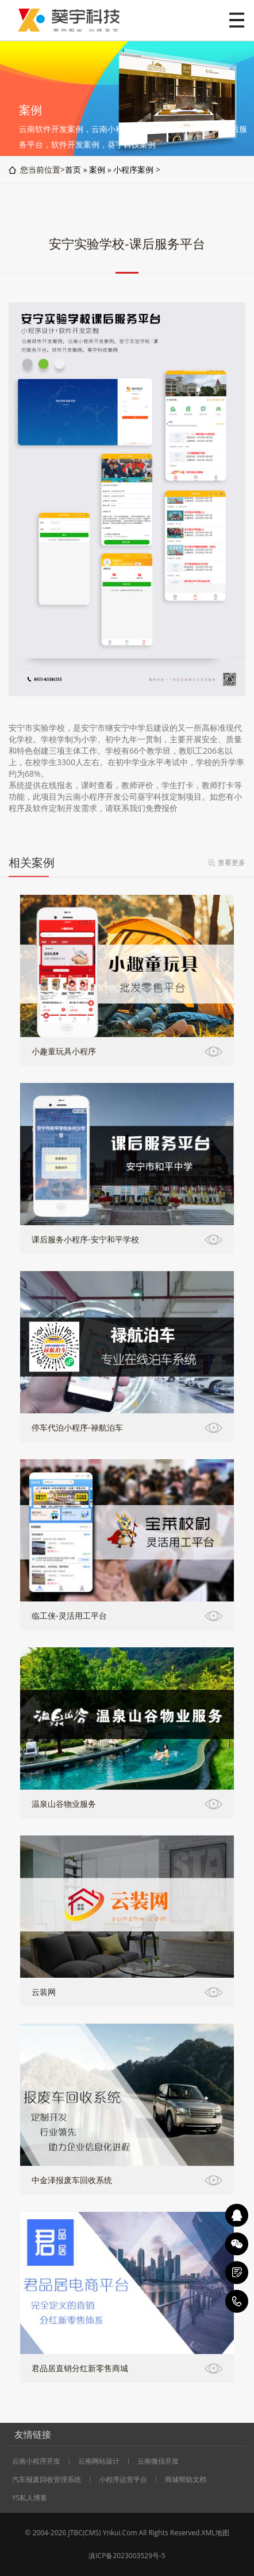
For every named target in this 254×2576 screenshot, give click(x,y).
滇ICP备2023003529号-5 (126, 2556)
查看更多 (231, 862)
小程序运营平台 (123, 2479)
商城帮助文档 (185, 2479)
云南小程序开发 (36, 2461)
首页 (73, 169)
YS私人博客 (29, 2498)
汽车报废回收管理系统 (46, 2479)
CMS (91, 2533)
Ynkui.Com (120, 2533)
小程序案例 (133, 169)
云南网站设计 (99, 2461)
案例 (97, 169)
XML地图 (215, 2533)
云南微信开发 (158, 2461)
